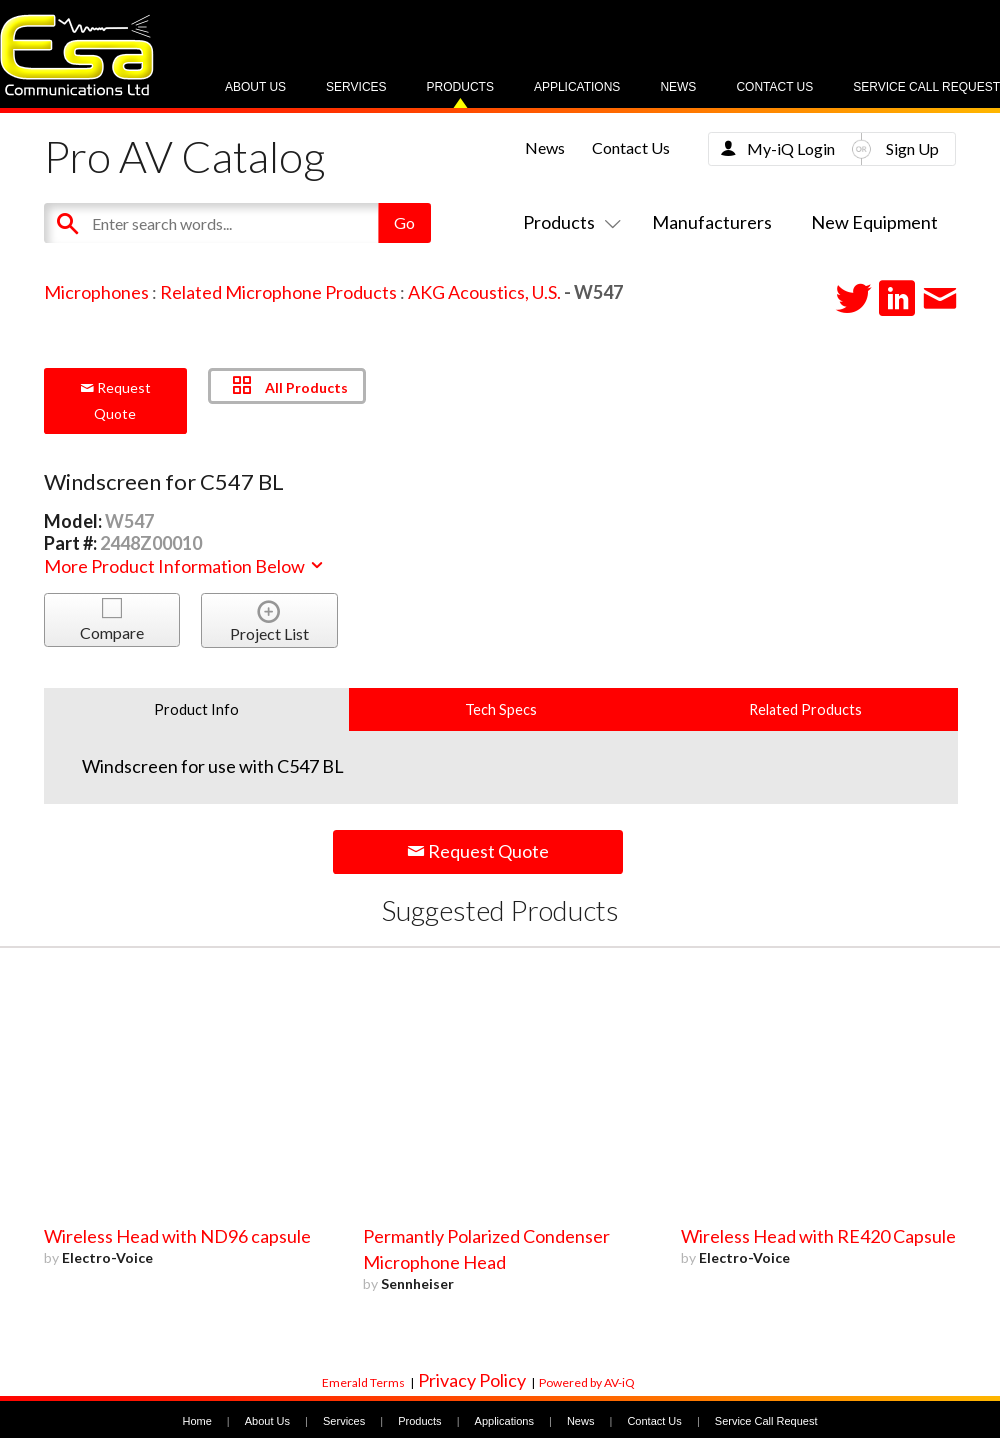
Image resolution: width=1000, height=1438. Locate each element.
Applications (577, 87)
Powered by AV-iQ (587, 1382)
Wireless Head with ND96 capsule (177, 1236)
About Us (255, 87)
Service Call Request (926, 87)
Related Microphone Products (278, 292)
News (678, 87)
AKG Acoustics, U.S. (484, 292)
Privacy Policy (472, 1380)
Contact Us (774, 87)
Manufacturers (712, 222)
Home (196, 1421)
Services (356, 87)
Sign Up (912, 148)
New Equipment (874, 222)
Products (460, 87)
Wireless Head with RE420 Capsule (818, 1236)
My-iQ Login (791, 148)
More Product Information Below (185, 566)
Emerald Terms (363, 1382)
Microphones (96, 292)
